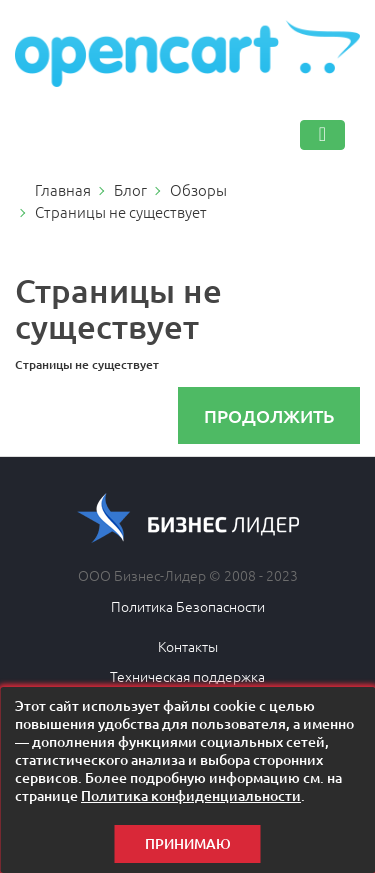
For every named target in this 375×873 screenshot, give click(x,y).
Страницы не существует (121, 211)
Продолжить (269, 415)
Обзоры (198, 189)
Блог (130, 189)
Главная (63, 189)
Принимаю (188, 843)
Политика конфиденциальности (191, 795)
